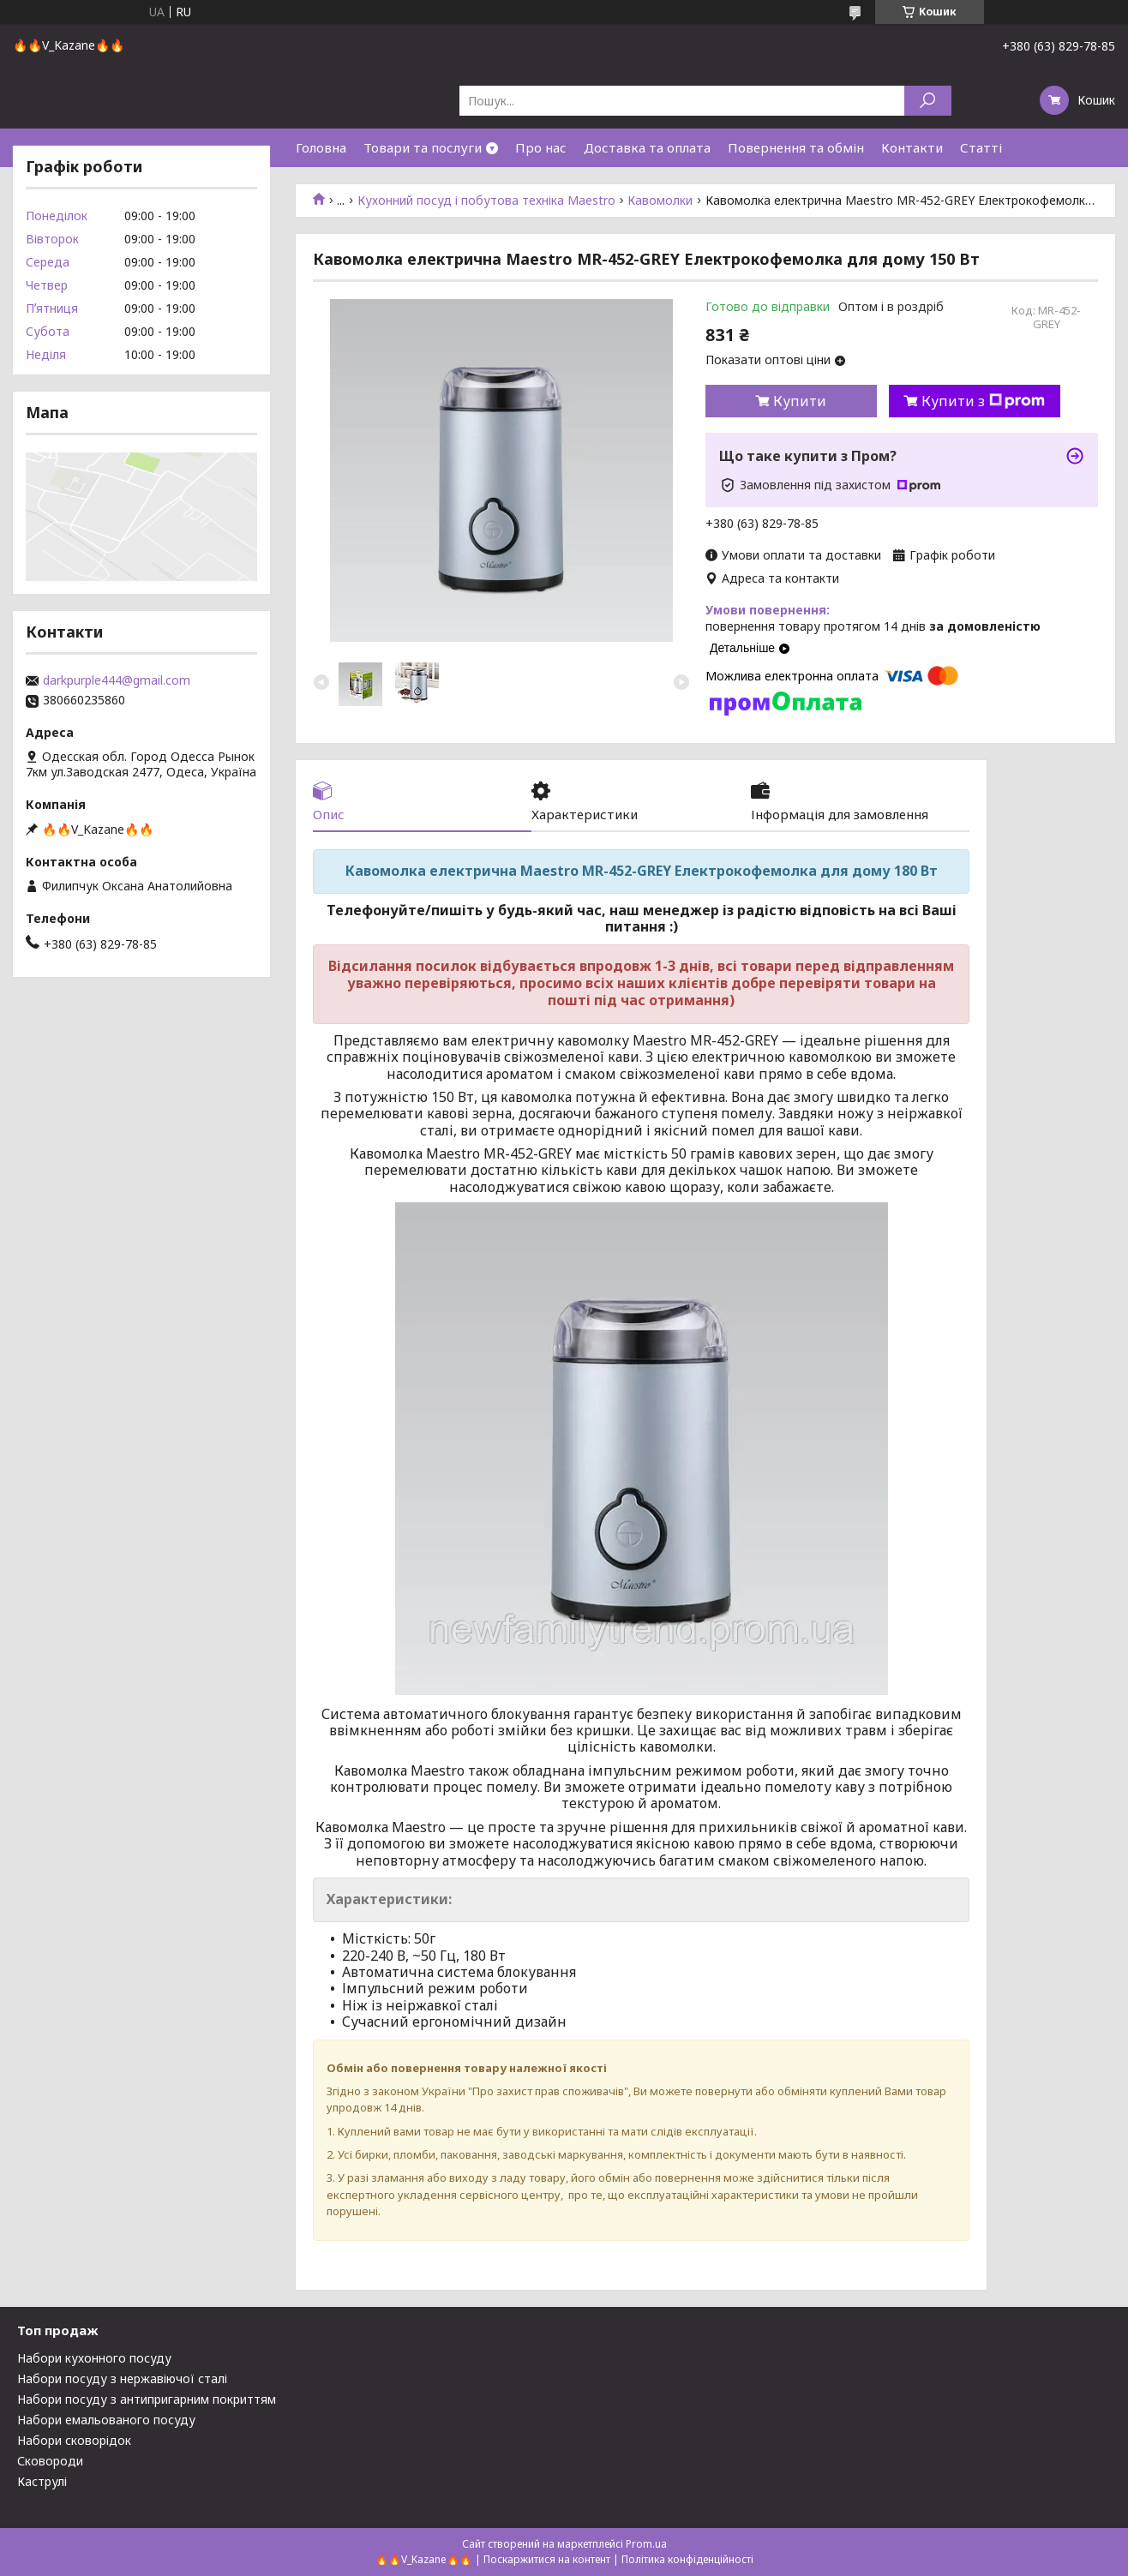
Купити (799, 401)
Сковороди (50, 2461)
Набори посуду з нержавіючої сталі (122, 2378)
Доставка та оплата (647, 147)
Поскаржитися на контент (546, 2559)
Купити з (983, 401)
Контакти (912, 147)
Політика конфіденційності (687, 2559)
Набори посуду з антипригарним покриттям (146, 2399)
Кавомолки (660, 200)
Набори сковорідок (74, 2440)
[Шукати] (927, 101)
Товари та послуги (422, 147)
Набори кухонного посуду (94, 2358)
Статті (981, 147)
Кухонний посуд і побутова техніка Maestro (486, 200)
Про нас (541, 147)
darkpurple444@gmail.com (116, 680)
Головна (321, 147)
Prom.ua (646, 2544)
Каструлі (42, 2481)
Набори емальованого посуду (106, 2419)
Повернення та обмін (796, 147)
